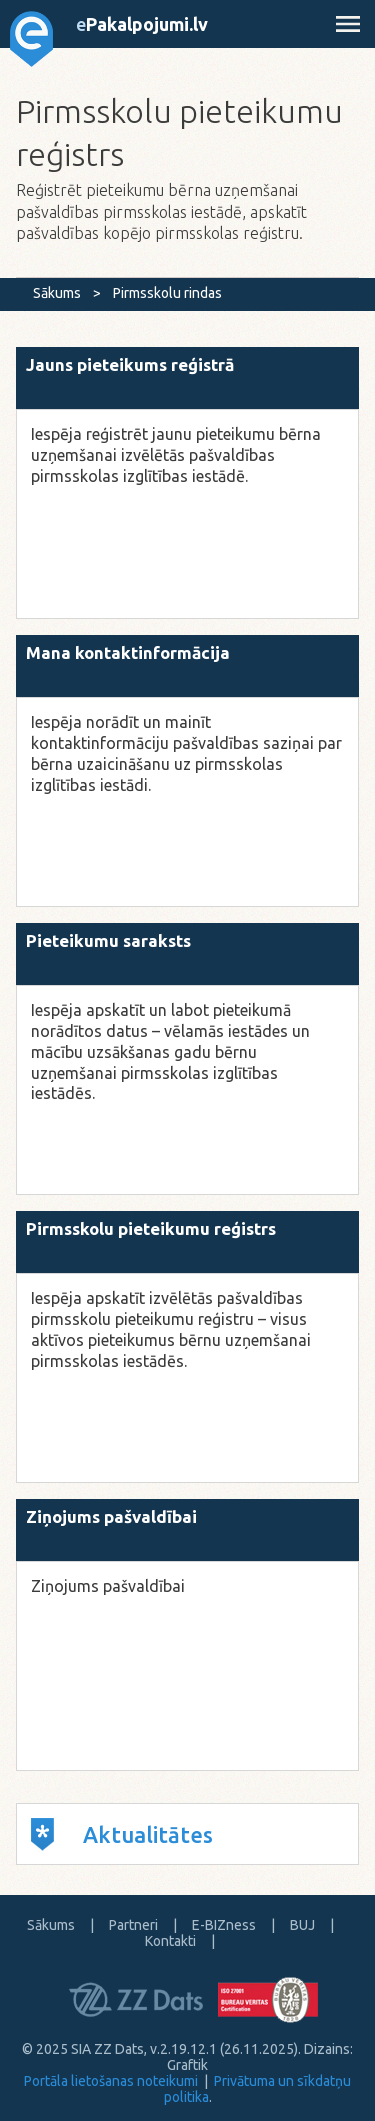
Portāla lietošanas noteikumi (111, 2081)
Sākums (57, 293)
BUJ (302, 1925)
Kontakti (170, 1941)
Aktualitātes (122, 1834)
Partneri (133, 1925)
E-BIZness (224, 1925)
